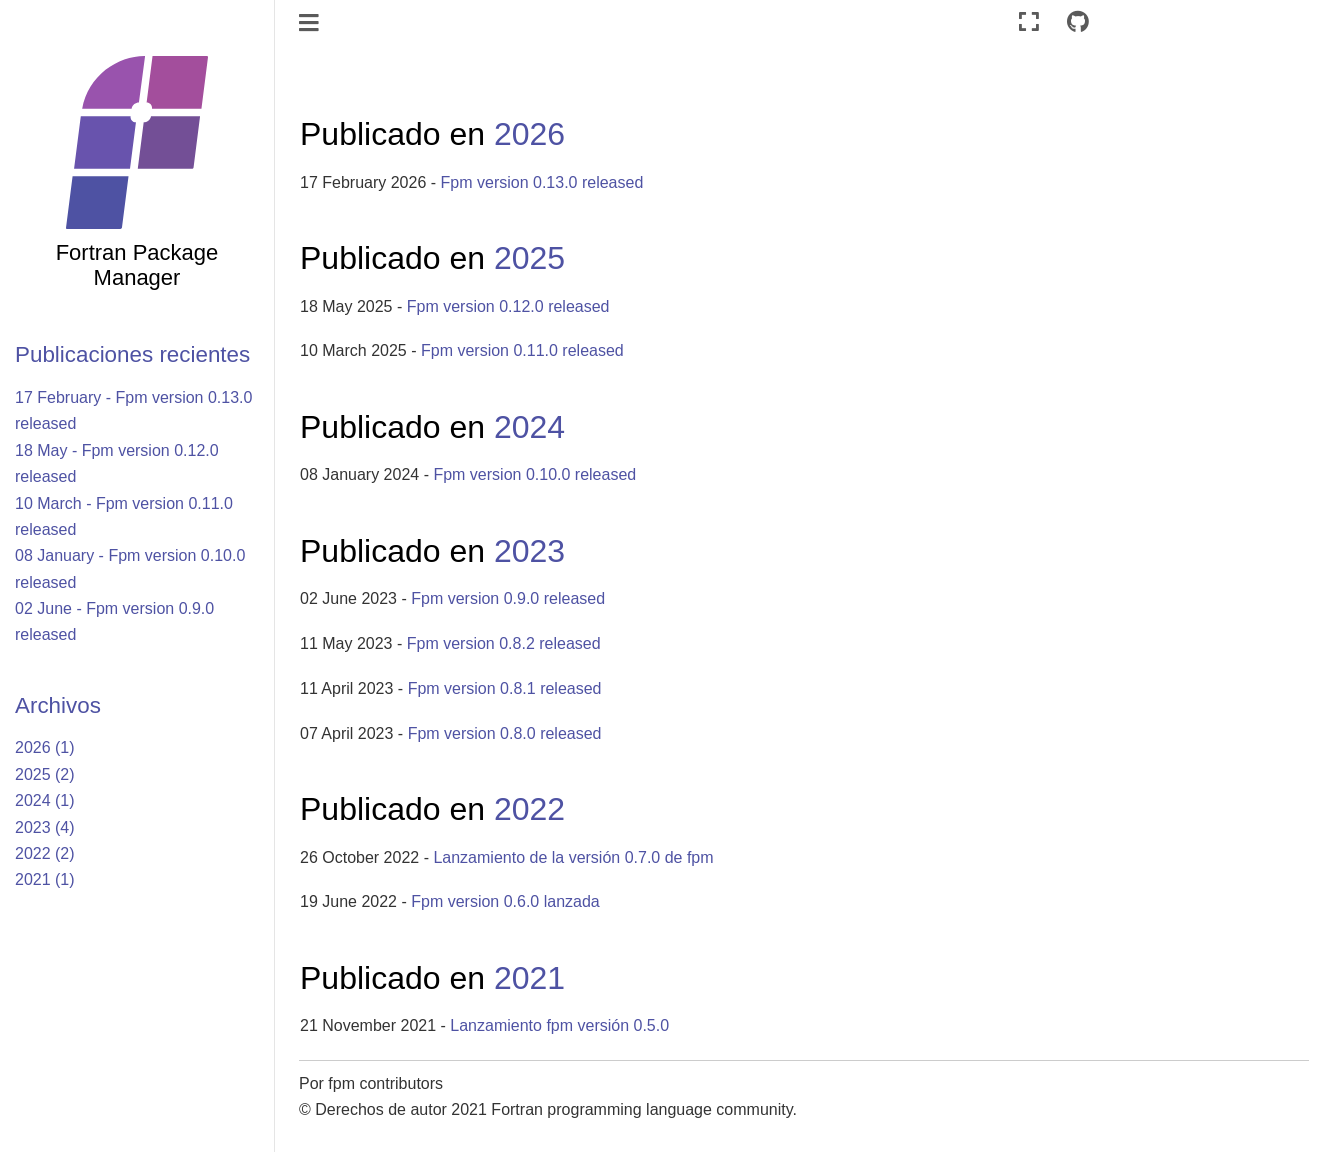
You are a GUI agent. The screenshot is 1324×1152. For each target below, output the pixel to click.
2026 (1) (45, 747)
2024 (529, 427)
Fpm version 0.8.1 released (505, 688)
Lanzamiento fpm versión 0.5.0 (559, 1025)
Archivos (58, 705)
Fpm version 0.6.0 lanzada (505, 901)
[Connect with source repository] (1078, 22)
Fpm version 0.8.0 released (505, 733)
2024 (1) (45, 800)
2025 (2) (45, 774)
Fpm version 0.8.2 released (504, 643)
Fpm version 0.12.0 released (508, 306)
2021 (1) (45, 879)
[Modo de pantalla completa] (1029, 22)
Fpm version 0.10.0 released (534, 474)
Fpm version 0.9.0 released (508, 598)
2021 (529, 978)
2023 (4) (45, 827)
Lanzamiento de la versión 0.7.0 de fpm (573, 857)
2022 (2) (45, 853)
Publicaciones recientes (132, 354)
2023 (529, 551)
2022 (529, 809)
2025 (529, 258)
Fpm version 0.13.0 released (542, 182)
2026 (529, 134)
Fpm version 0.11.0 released (522, 350)
